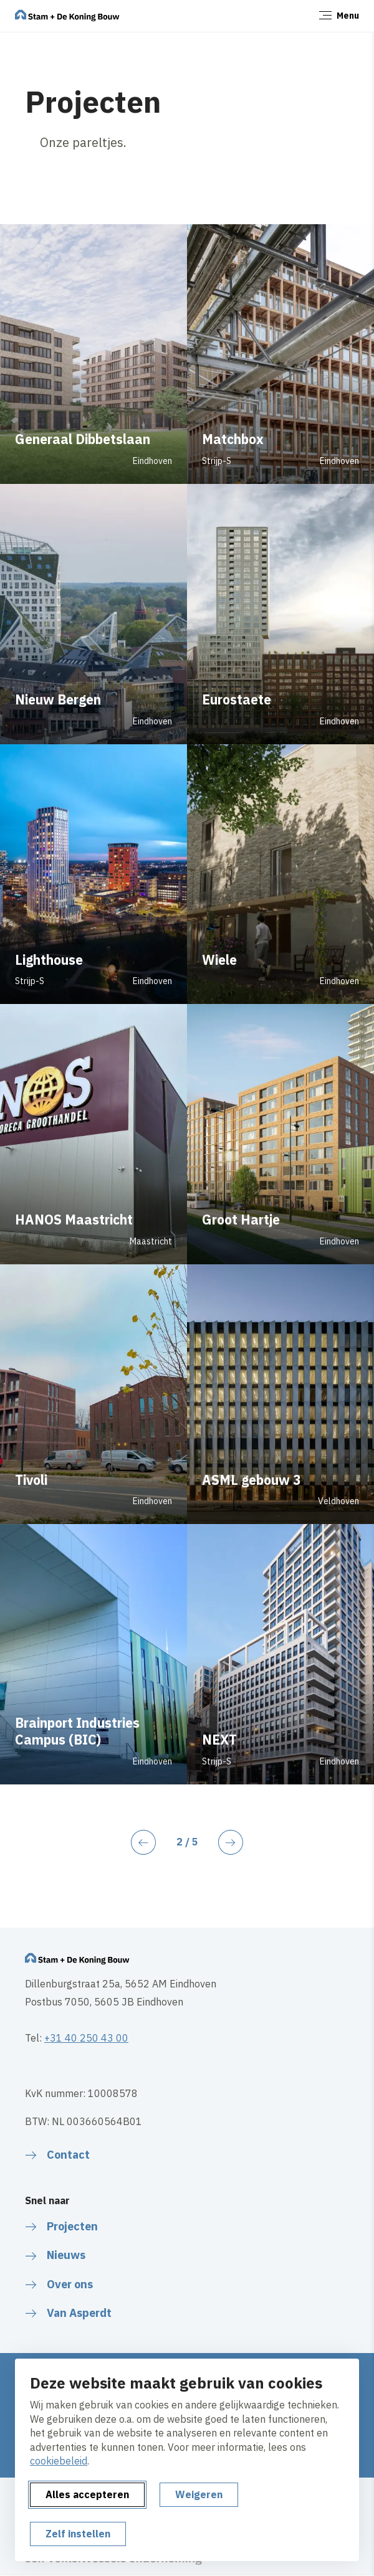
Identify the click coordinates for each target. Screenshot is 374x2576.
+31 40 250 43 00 (86, 2038)
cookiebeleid (58, 2461)
